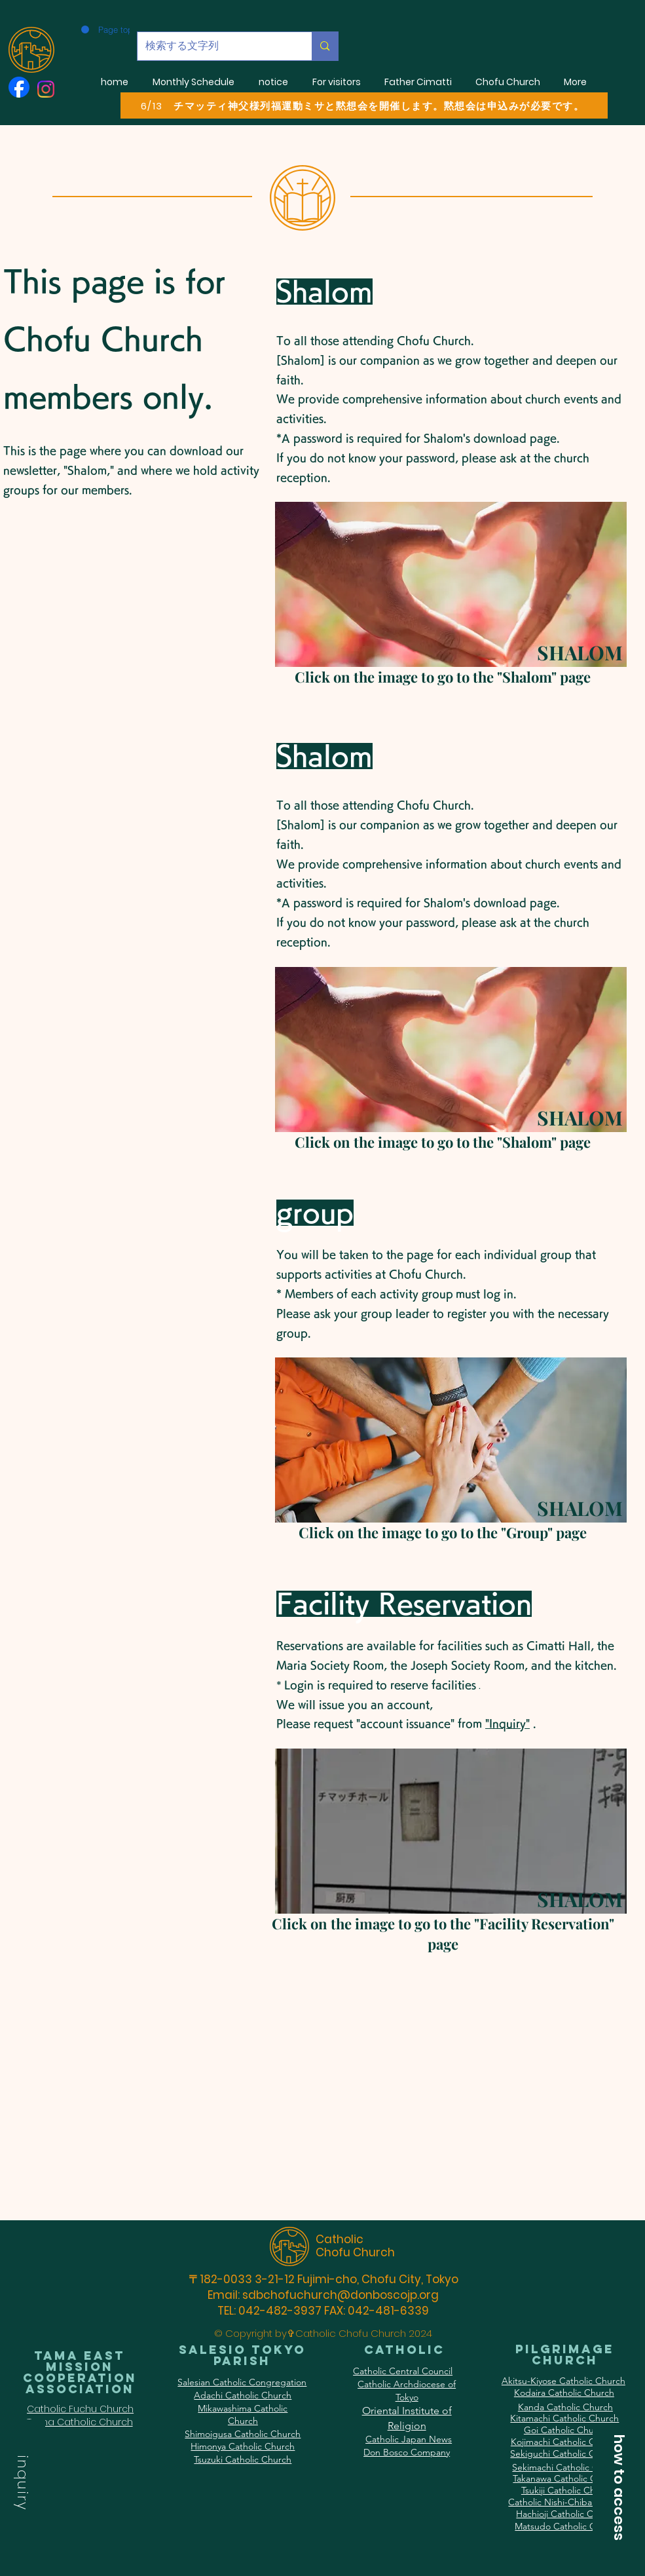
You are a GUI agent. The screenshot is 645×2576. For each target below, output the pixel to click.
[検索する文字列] (215, 46)
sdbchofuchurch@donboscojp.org (340, 2295)
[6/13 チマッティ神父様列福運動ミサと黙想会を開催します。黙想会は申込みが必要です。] (364, 105)
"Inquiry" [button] (507, 1723)
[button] (22, 2484)
